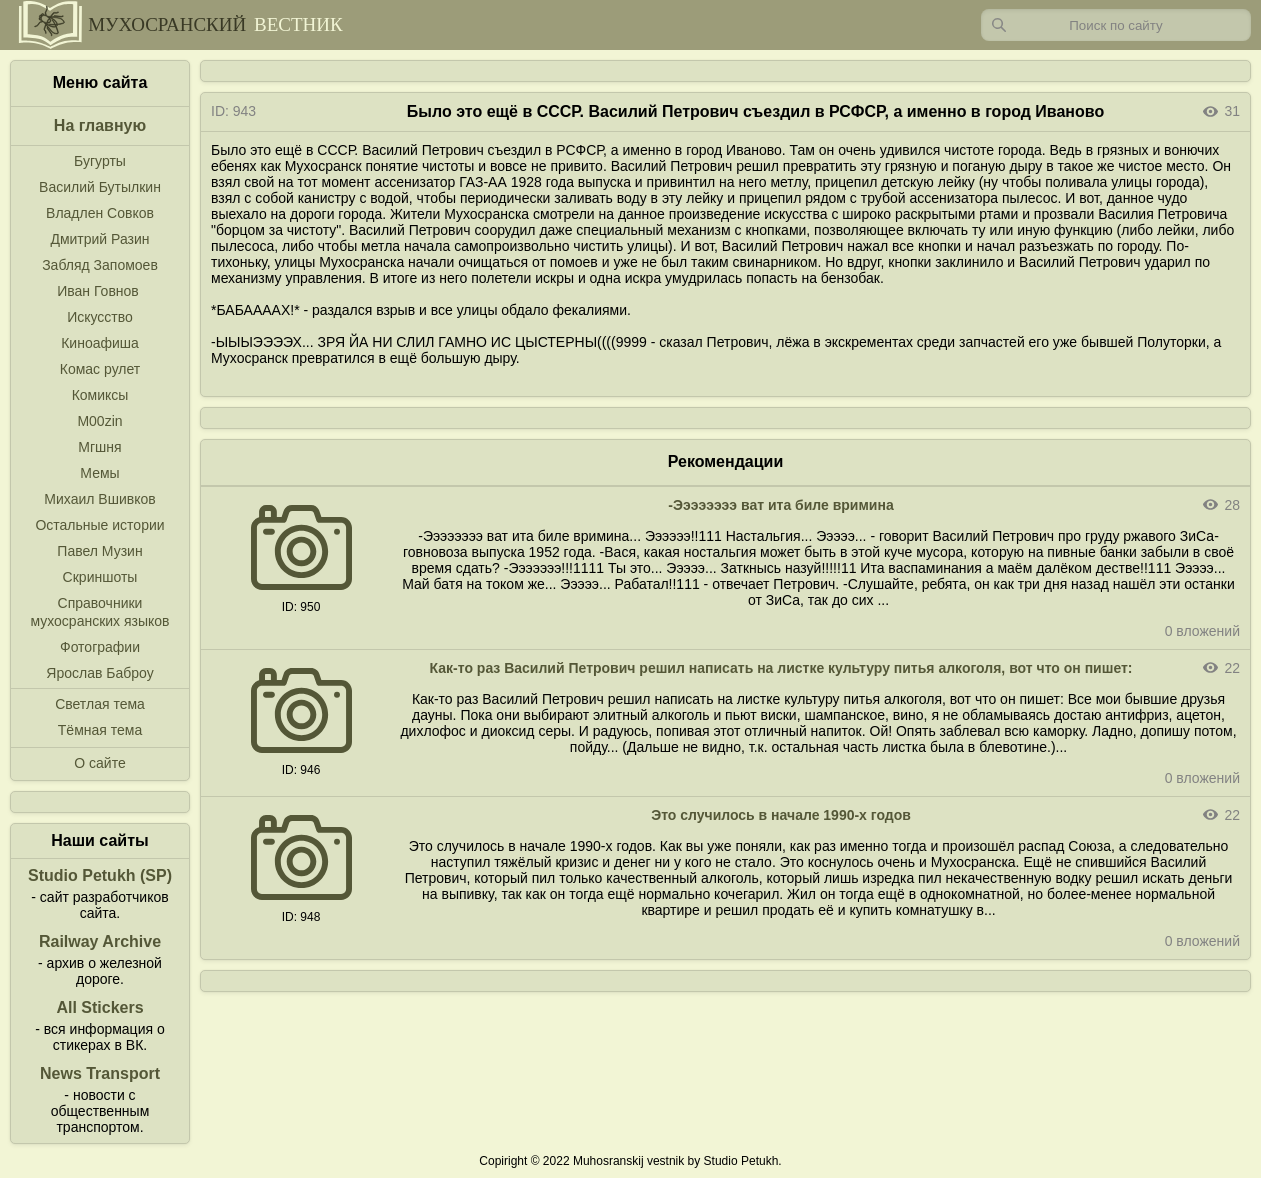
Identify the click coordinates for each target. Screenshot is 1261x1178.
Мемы (99, 473)
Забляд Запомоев (100, 265)
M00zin (99, 421)
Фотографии (100, 647)
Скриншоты (100, 577)
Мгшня (99, 447)
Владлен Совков (100, 213)
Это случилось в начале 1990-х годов (781, 815)
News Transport (100, 1073)
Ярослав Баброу (99, 673)
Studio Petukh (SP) (100, 875)
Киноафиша (100, 343)
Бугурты (100, 161)
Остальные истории (99, 525)
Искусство (100, 317)
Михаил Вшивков (99, 499)
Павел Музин (99, 551)
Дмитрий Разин (99, 239)
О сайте (99, 763)
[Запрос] (1116, 25)
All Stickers (99, 1007)
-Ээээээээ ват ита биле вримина (780, 505)
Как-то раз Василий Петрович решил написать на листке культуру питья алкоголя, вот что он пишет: (781, 668)
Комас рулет (100, 369)
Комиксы (100, 395)
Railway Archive (100, 941)
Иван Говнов (98, 291)
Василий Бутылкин (100, 187)
